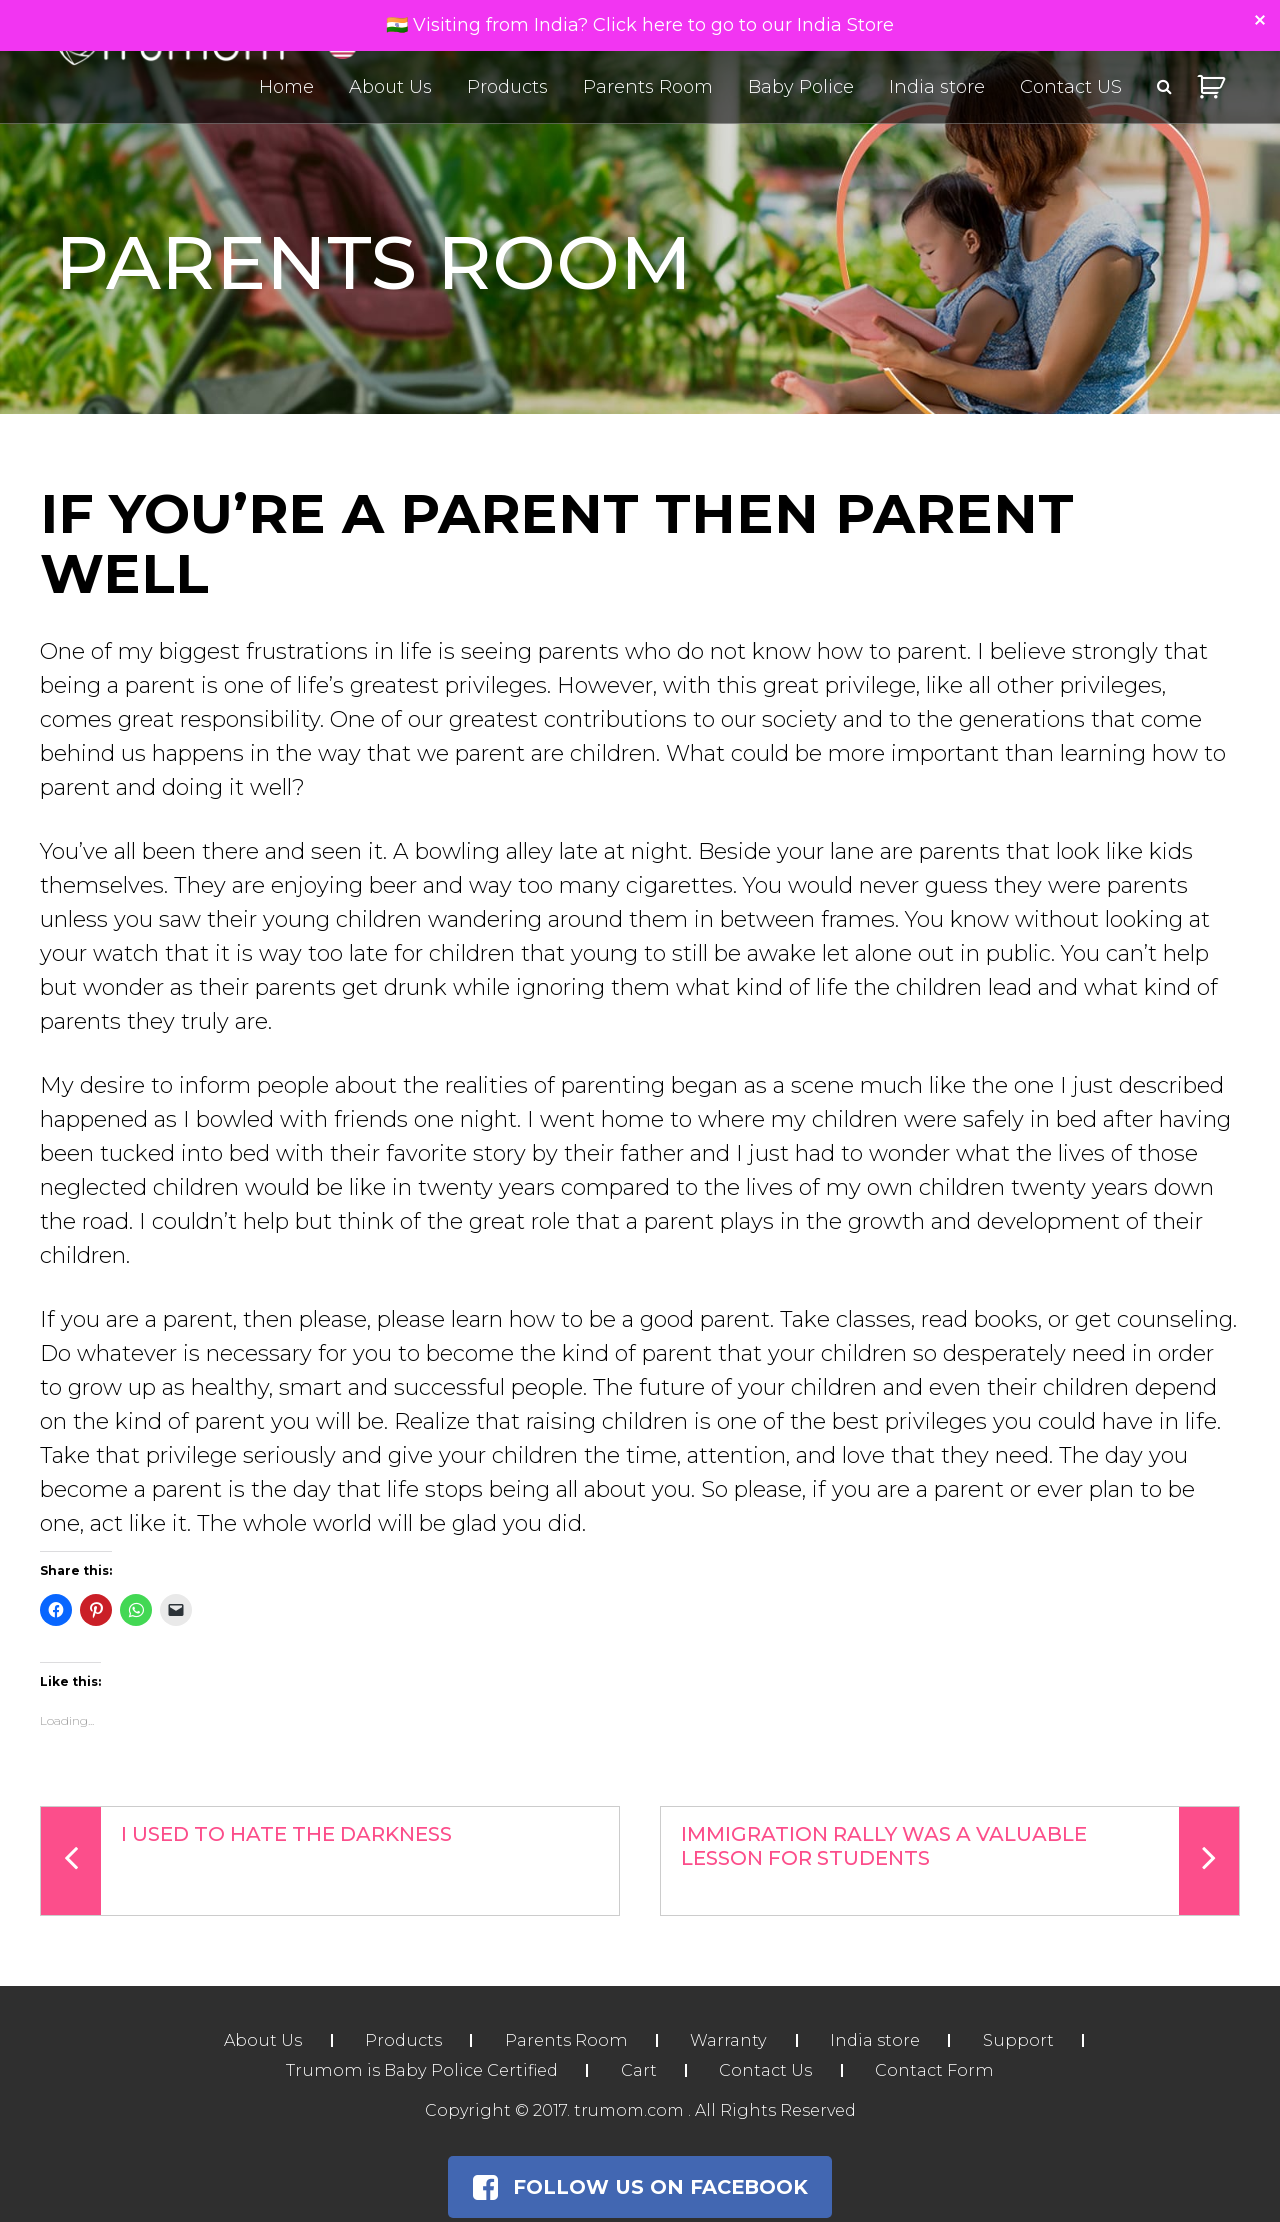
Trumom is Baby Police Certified (418, 2070)
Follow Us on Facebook (640, 2187)
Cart (635, 2070)
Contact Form (936, 2070)
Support (1024, 2040)
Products (507, 88)
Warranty (729, 2040)
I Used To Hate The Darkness (246, 1861)
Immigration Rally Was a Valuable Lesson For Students (960, 1861)
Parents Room (648, 88)
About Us (390, 88)
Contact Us (765, 2070)
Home (286, 88)
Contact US (1071, 88)
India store (937, 88)
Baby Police (801, 88)
